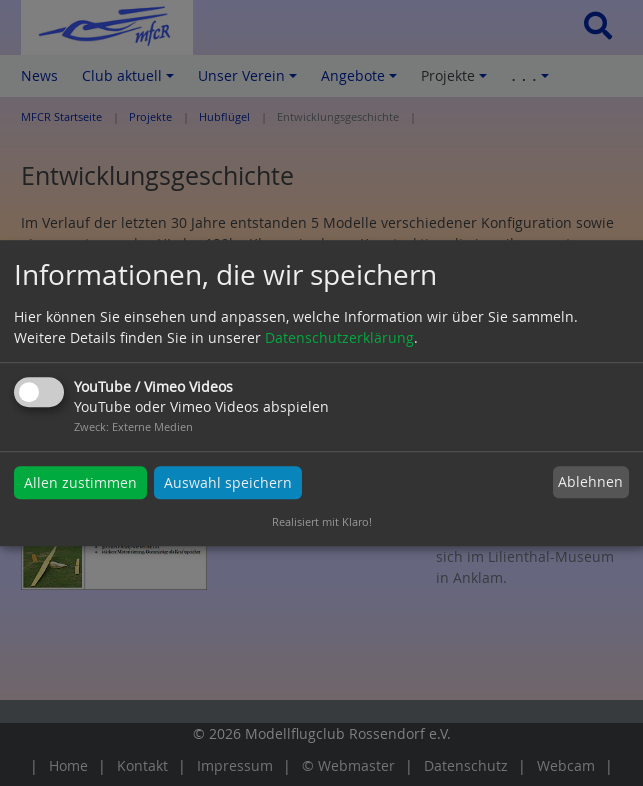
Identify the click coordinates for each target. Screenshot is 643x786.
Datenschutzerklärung (339, 337)
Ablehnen (590, 482)
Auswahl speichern (228, 482)
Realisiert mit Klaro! (322, 521)
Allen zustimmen (80, 482)
